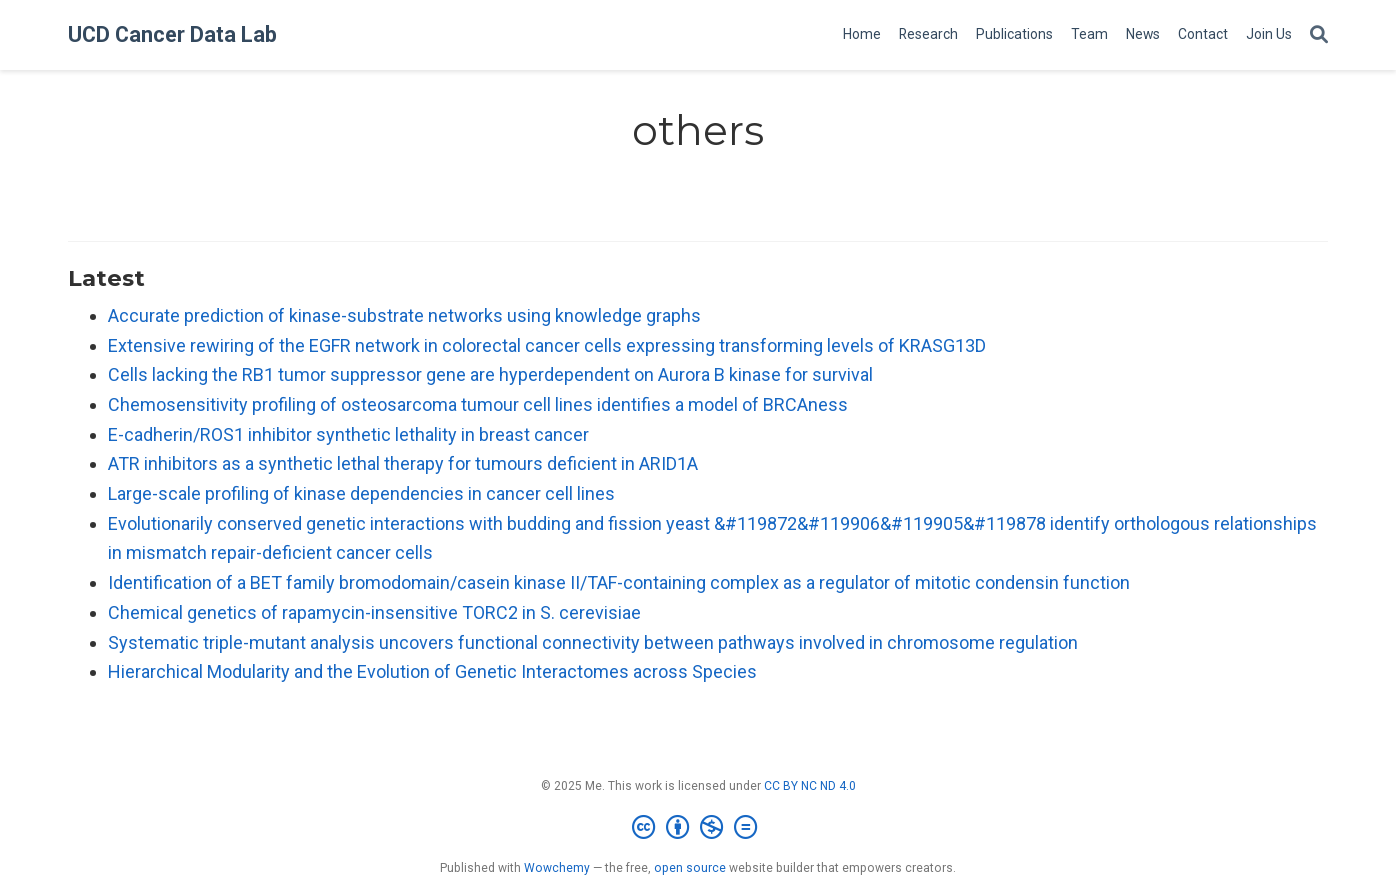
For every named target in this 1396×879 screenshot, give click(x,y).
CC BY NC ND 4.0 (810, 786)
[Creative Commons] (698, 828)
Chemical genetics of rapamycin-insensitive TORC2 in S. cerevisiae (374, 612)
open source (690, 868)
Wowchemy (557, 868)
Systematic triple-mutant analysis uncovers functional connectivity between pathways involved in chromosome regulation (593, 642)
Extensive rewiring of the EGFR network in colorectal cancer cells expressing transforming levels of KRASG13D (547, 345)
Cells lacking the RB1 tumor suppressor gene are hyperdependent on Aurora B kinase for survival (490, 374)
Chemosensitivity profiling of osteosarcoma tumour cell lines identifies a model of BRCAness (478, 404)
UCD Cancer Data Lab (172, 34)
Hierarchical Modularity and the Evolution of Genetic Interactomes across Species (432, 671)
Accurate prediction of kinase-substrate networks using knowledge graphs (404, 315)
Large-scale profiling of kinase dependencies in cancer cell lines (361, 493)
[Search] (1319, 35)
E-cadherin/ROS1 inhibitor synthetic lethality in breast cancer (348, 434)
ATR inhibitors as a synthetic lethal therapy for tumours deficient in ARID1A (403, 463)
